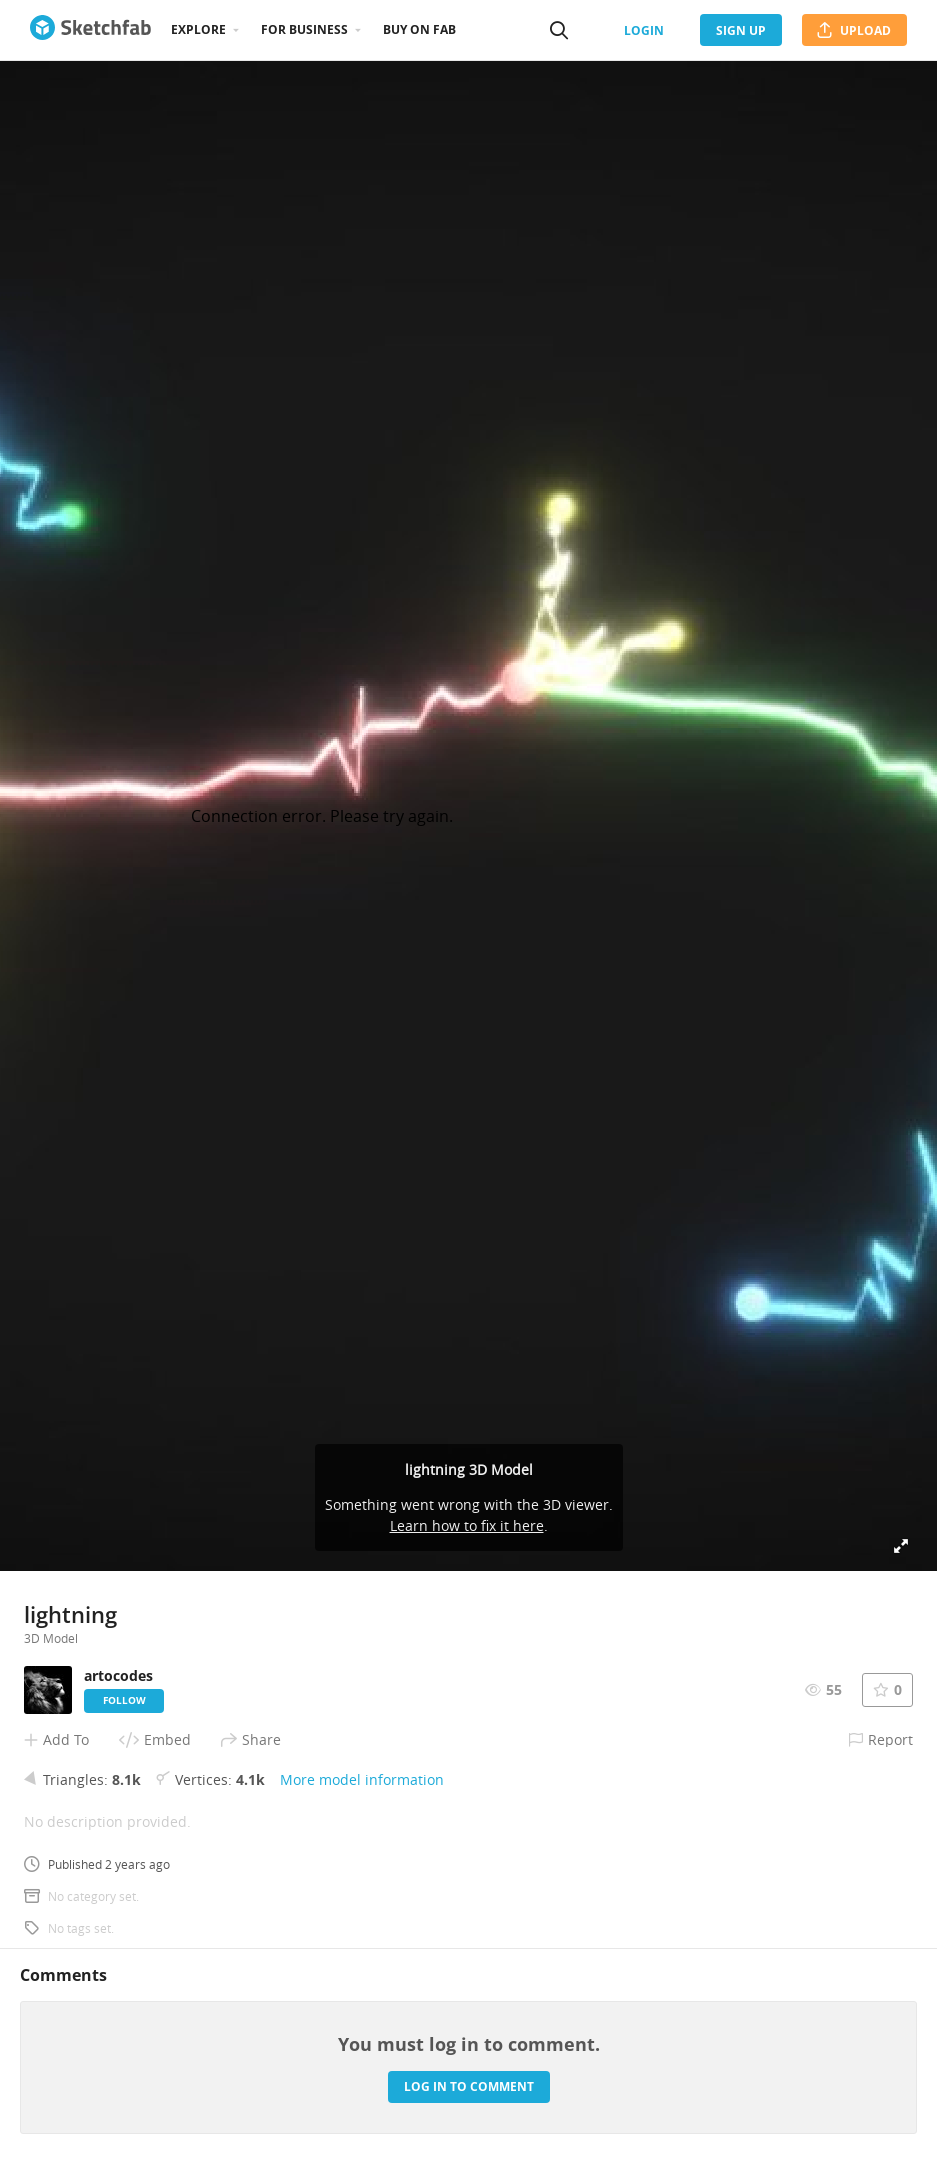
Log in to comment (469, 2086)
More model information (362, 1779)
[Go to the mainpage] (90, 30)
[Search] (559, 30)
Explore (198, 29)
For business (304, 29)
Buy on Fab (419, 29)
